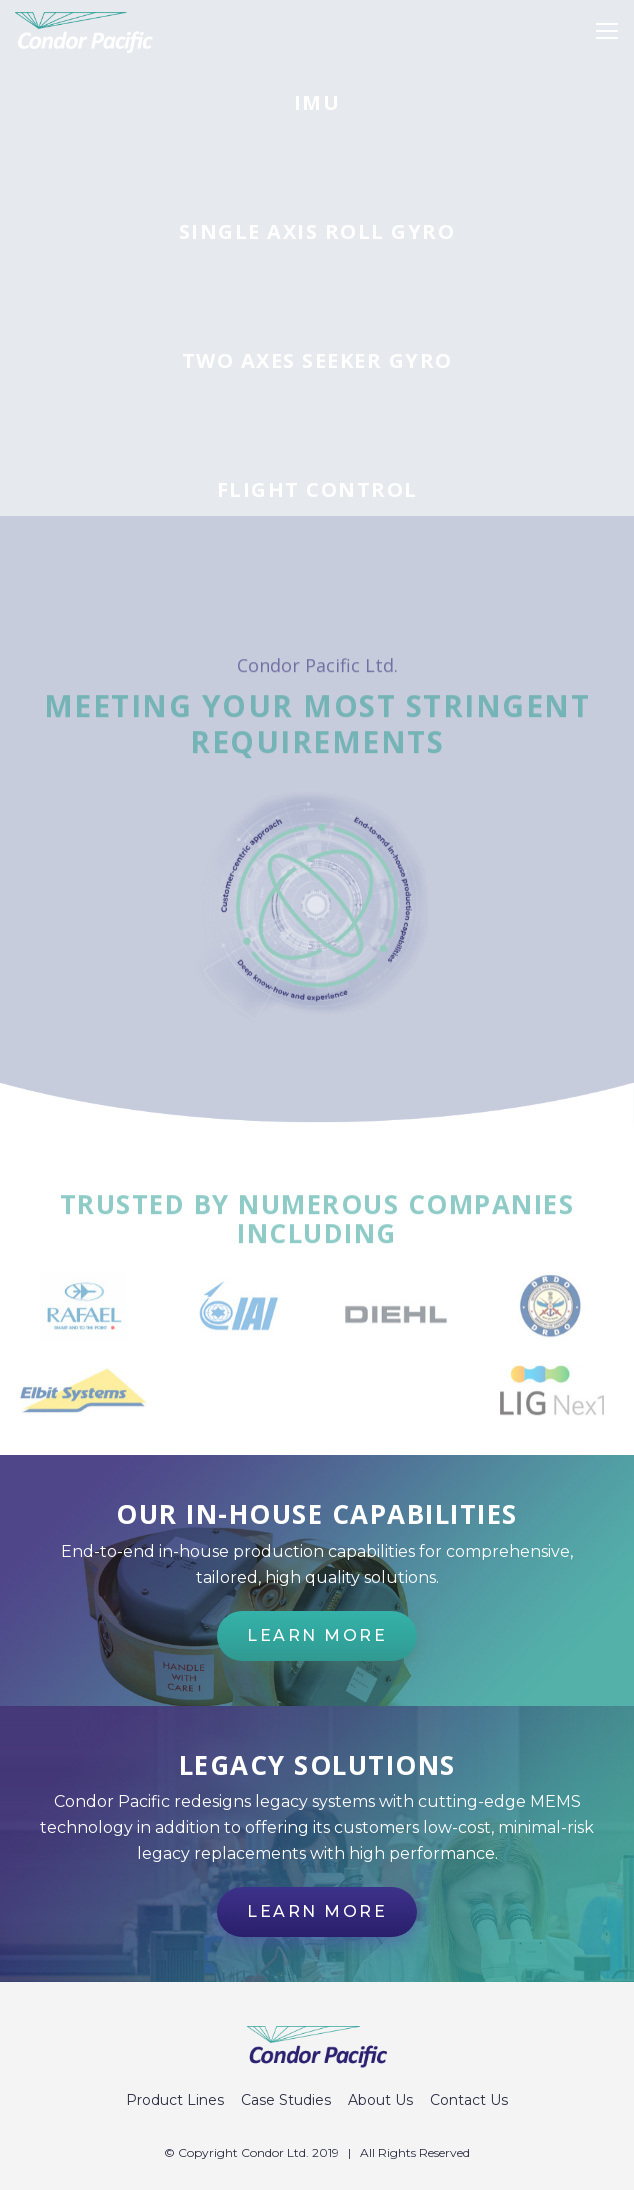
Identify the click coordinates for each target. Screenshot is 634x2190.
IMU (317, 103)
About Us (380, 2100)
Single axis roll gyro (317, 232)
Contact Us (469, 2100)
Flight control (317, 490)
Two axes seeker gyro (317, 361)
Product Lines (175, 2100)
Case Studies (286, 2100)
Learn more (317, 1635)
